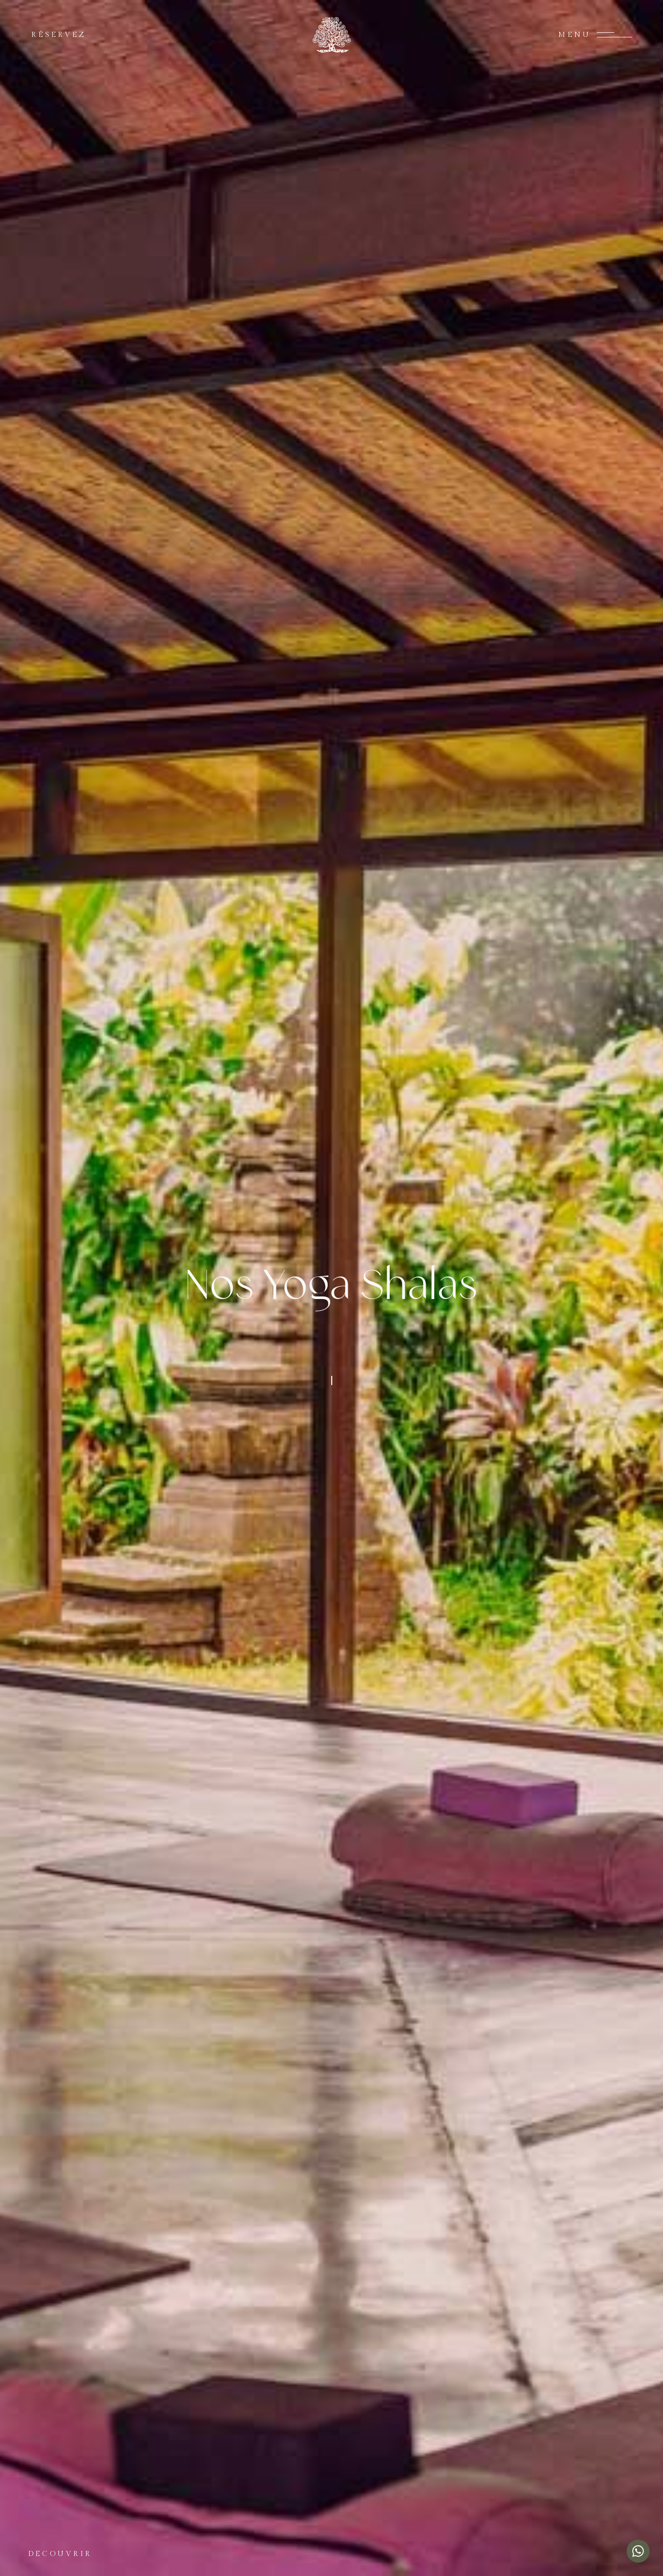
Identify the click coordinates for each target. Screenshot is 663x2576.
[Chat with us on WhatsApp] (638, 2551)
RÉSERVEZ (58, 34)
